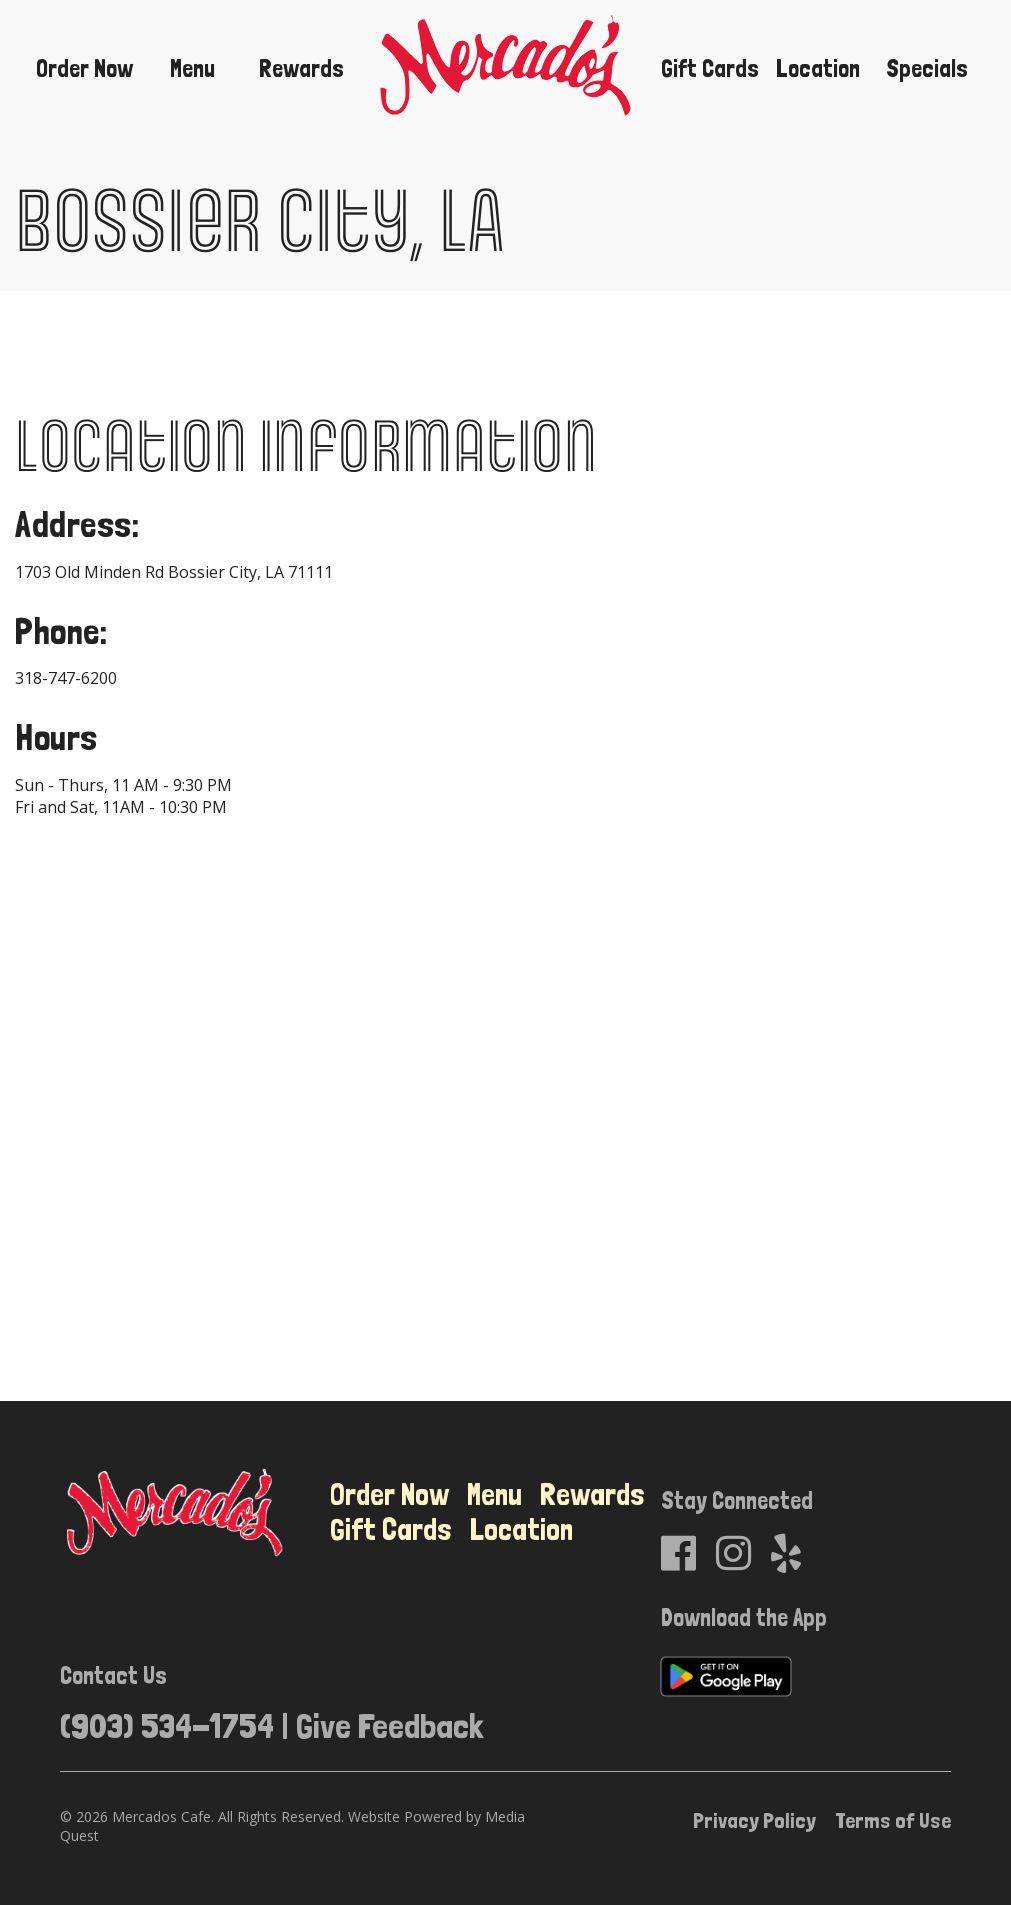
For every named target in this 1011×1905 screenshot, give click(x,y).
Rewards (301, 68)
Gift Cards (710, 68)
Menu (192, 68)
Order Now (84, 68)
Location (818, 68)
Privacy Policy (754, 1820)
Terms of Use (893, 1820)
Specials (927, 68)
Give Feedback (390, 1725)
